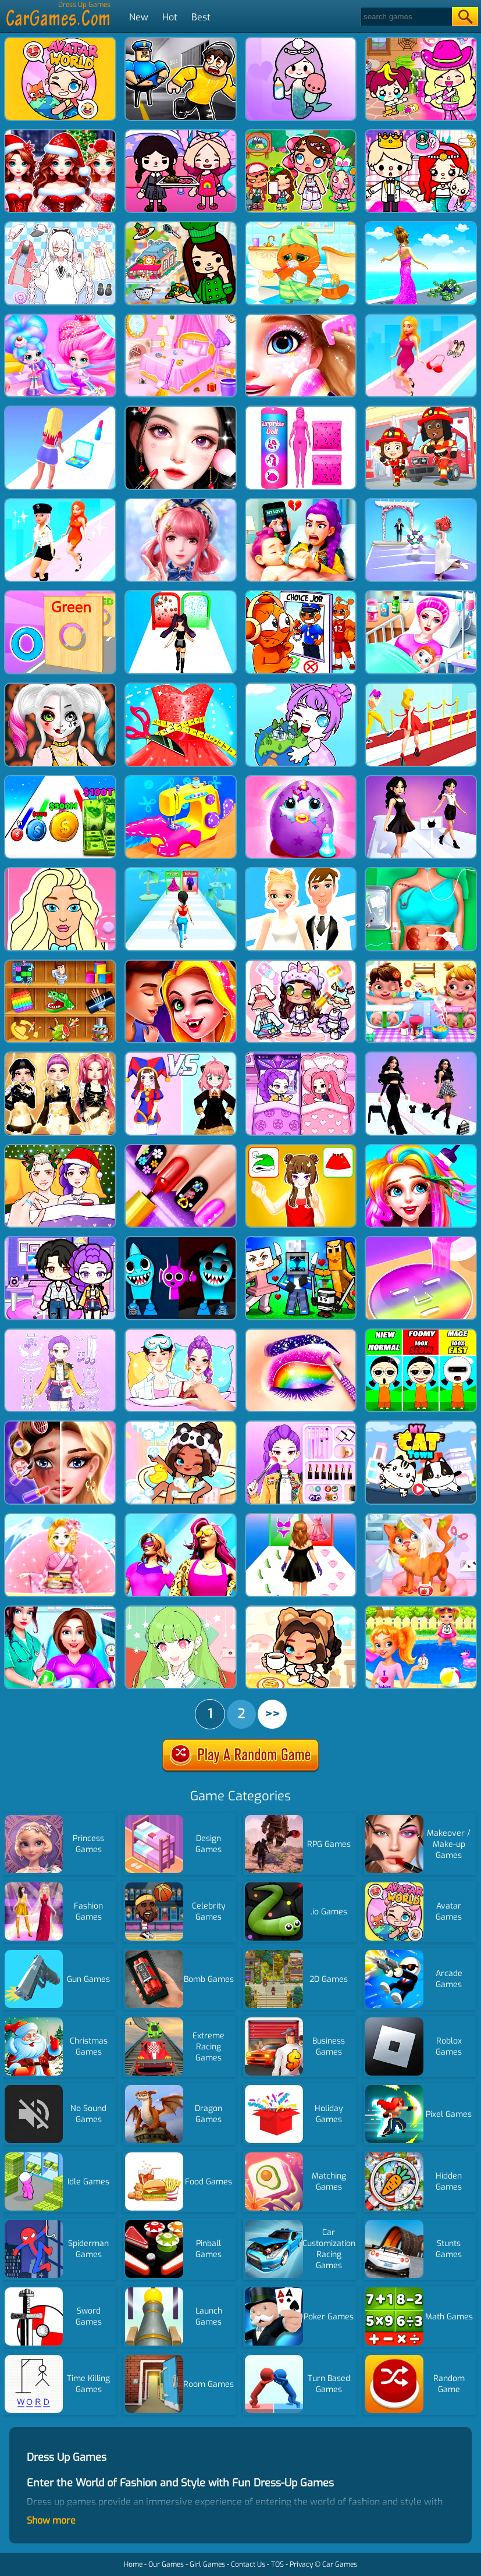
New (138, 17)
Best (201, 17)
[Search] (406, 16)
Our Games (166, 2564)
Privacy (301, 2564)
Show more (51, 2520)
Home (133, 2564)
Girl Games (207, 2564)
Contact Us (248, 2564)
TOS (277, 2564)
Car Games (339, 2564)
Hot (169, 17)
